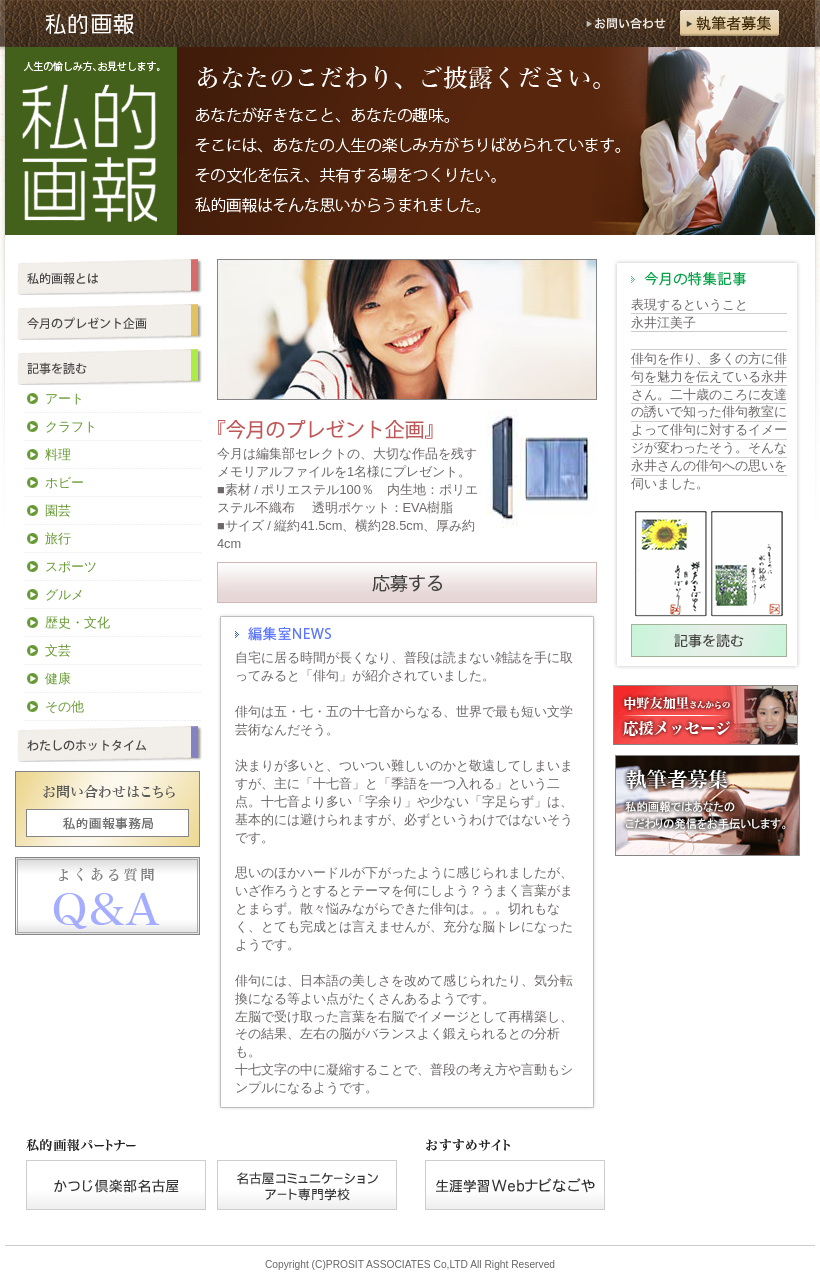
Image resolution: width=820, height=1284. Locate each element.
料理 (58, 454)
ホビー (64, 482)
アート (64, 398)
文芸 (58, 650)
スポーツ (71, 566)
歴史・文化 (77, 622)
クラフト (71, 426)
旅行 (58, 538)
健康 (58, 678)
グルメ (64, 594)
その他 (64, 706)
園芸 (58, 510)
